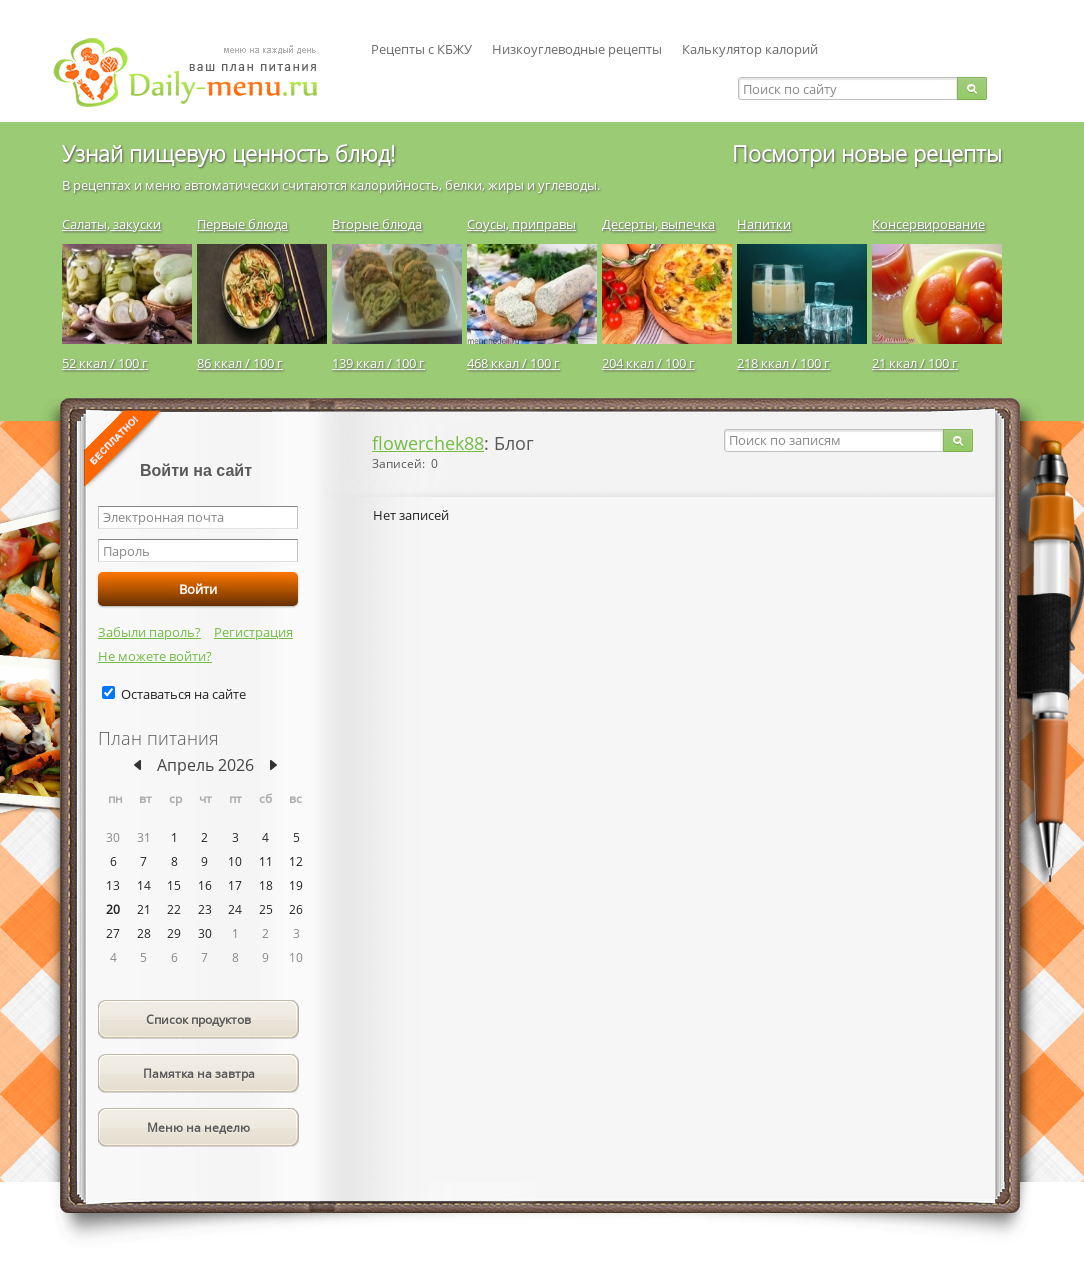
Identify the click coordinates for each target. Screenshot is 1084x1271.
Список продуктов (198, 1019)
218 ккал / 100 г (783, 363)
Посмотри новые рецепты (867, 153)
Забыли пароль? (149, 632)
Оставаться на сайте (183, 694)
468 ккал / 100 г (513, 363)
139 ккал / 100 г (378, 363)
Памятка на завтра (199, 1073)
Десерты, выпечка (658, 224)
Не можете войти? (155, 656)
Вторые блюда (377, 224)
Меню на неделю (198, 1127)
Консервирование (928, 224)
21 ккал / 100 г (915, 363)
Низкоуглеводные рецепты (577, 49)
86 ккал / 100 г (240, 363)
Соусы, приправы (521, 224)
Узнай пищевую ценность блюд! (228, 153)
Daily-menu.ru (198, 72)
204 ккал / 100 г (648, 363)
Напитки (764, 224)
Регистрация (253, 632)
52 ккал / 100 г (105, 363)
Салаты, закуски (111, 224)
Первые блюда (242, 224)
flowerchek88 (428, 443)
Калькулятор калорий (750, 49)
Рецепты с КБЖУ (421, 49)
